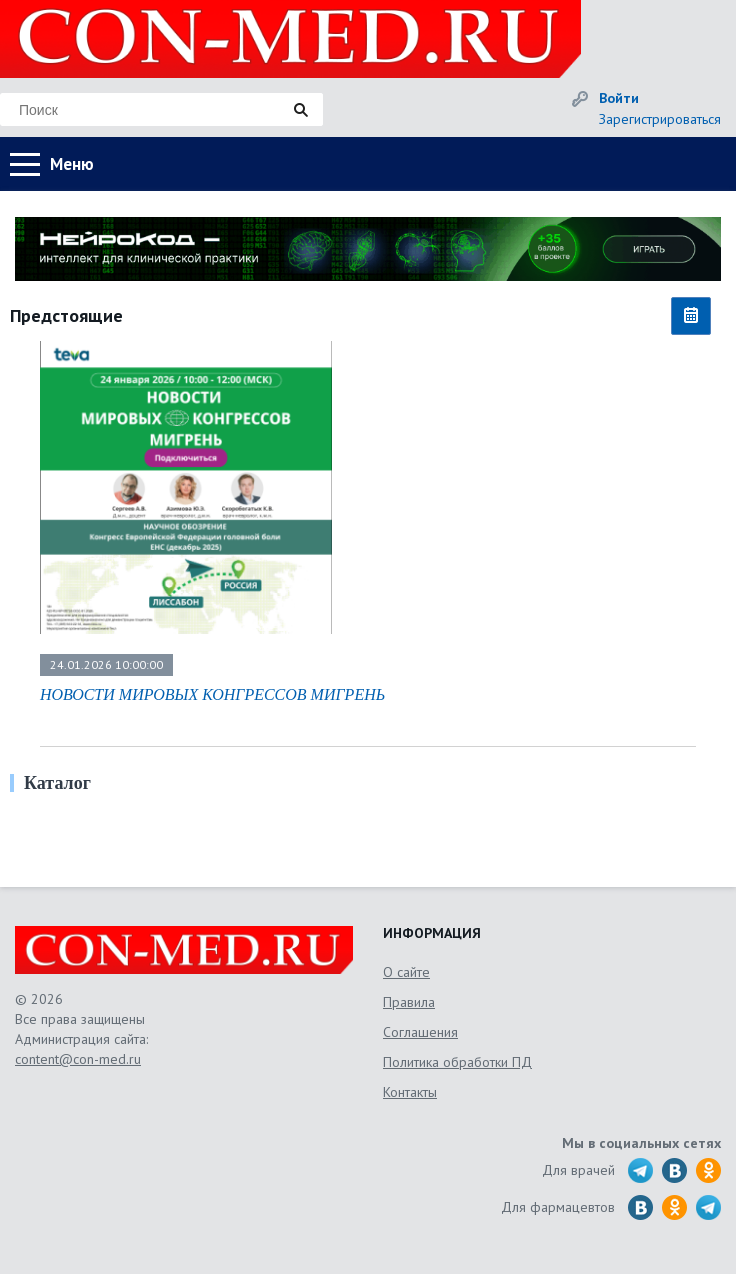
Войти (619, 98)
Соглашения (420, 1032)
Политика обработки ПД (457, 1062)
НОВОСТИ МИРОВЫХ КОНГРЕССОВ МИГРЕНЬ (212, 694)
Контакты (410, 1092)
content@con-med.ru (78, 1059)
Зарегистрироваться (660, 119)
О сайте (406, 972)
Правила (409, 1002)
